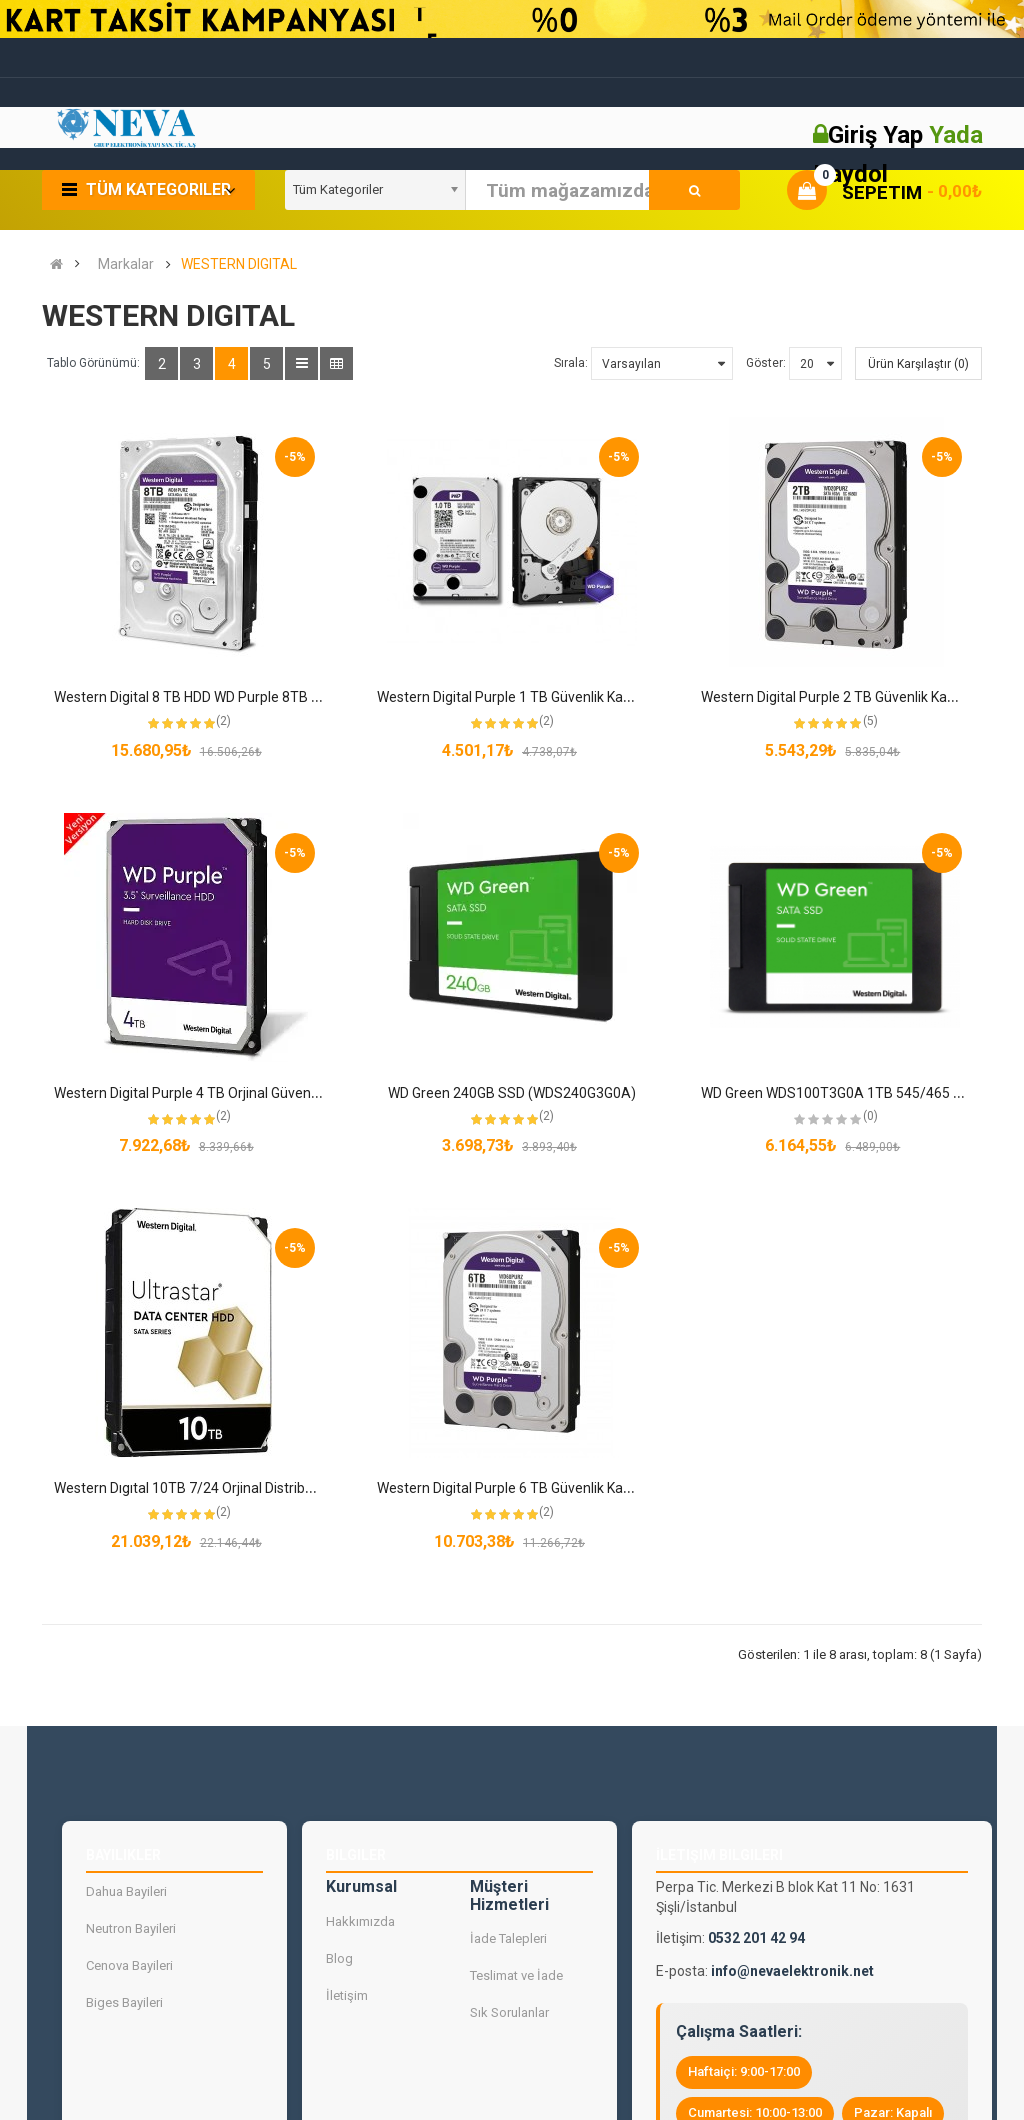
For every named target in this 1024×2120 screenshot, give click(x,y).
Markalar (126, 264)
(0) (870, 1116)
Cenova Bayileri (129, 1965)
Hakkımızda (360, 1920)
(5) (870, 721)
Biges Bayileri (124, 2002)
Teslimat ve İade (516, 1975)
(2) (223, 721)
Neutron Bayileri (131, 1928)
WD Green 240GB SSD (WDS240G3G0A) (512, 1093)
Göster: (766, 363)
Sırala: (571, 363)
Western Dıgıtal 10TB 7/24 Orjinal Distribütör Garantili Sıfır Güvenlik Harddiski (293, 1488)
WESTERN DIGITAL (239, 264)
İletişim (347, 1994)
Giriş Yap (878, 135)
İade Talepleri (508, 1938)
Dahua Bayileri (126, 1891)
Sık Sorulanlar (509, 2012)
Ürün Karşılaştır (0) (918, 364)
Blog (339, 1957)
